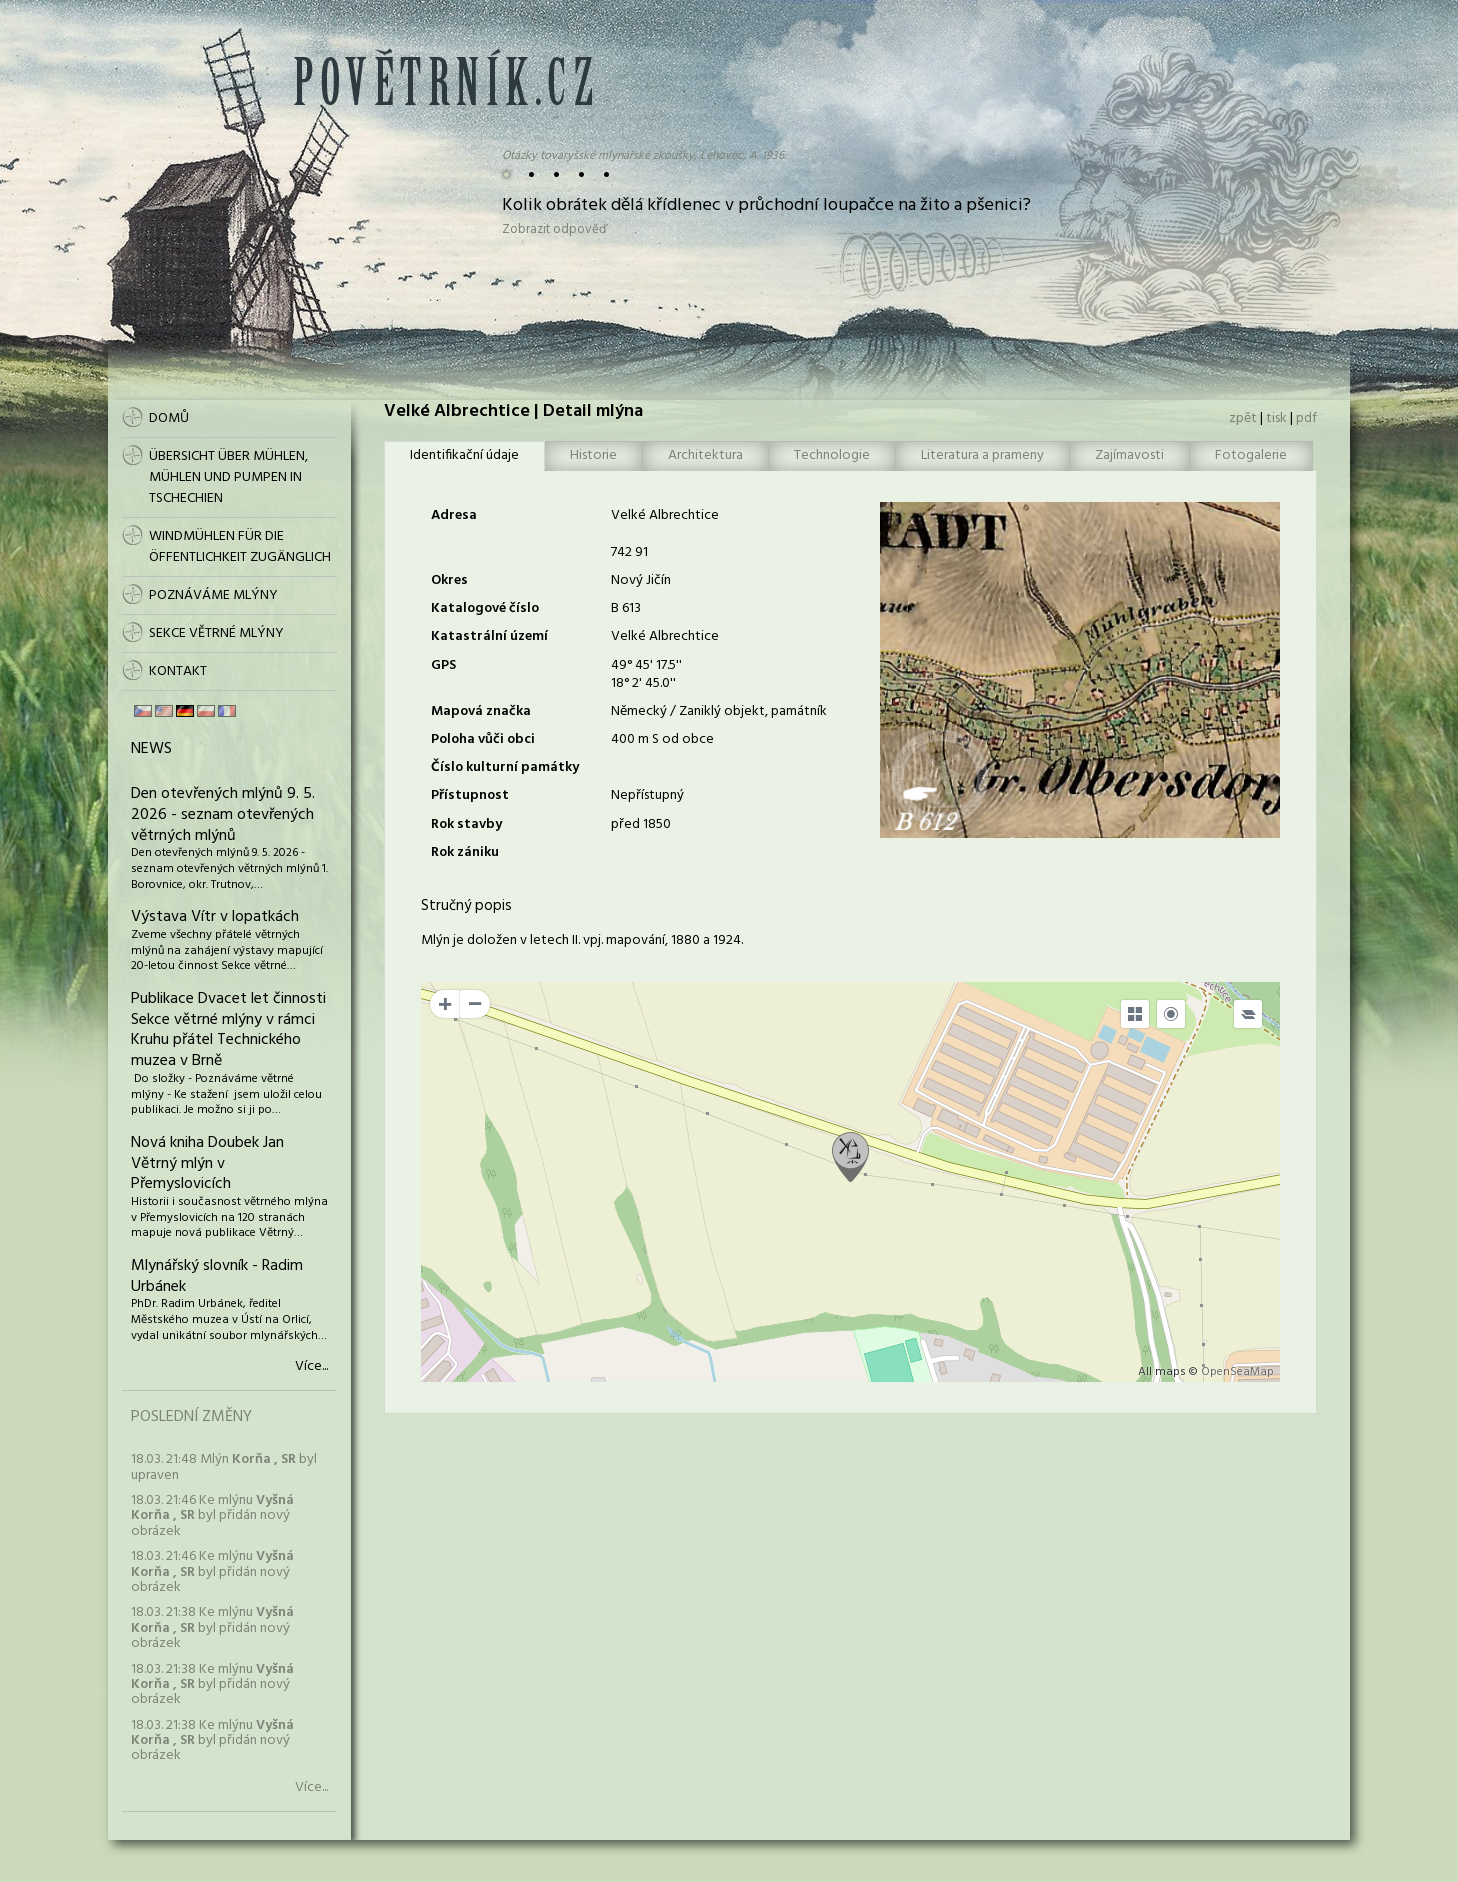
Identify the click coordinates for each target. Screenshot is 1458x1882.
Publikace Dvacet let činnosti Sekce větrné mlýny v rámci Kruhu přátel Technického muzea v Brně (228, 1030)
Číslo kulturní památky (505, 767)
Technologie (832, 455)
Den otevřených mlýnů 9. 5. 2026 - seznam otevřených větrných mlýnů (223, 815)
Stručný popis (466, 906)
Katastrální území (489, 636)
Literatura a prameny (982, 455)
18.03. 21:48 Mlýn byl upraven (224, 1467)
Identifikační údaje (464, 455)
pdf (1306, 418)
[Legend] (1248, 1014)
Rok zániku (465, 852)
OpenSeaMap (1237, 1372)
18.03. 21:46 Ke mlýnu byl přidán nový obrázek (212, 1516)
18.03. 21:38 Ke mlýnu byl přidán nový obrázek (212, 1628)
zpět (1243, 418)
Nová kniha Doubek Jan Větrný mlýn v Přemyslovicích (207, 1164)
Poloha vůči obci (483, 739)
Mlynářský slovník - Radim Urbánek (217, 1276)
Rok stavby (466, 824)
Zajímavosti (1129, 455)
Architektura (705, 455)
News (151, 749)
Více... (311, 1367)
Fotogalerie (1251, 455)
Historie (593, 455)
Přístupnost (470, 795)
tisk (1276, 418)
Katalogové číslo (485, 608)
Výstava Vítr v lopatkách (215, 917)
